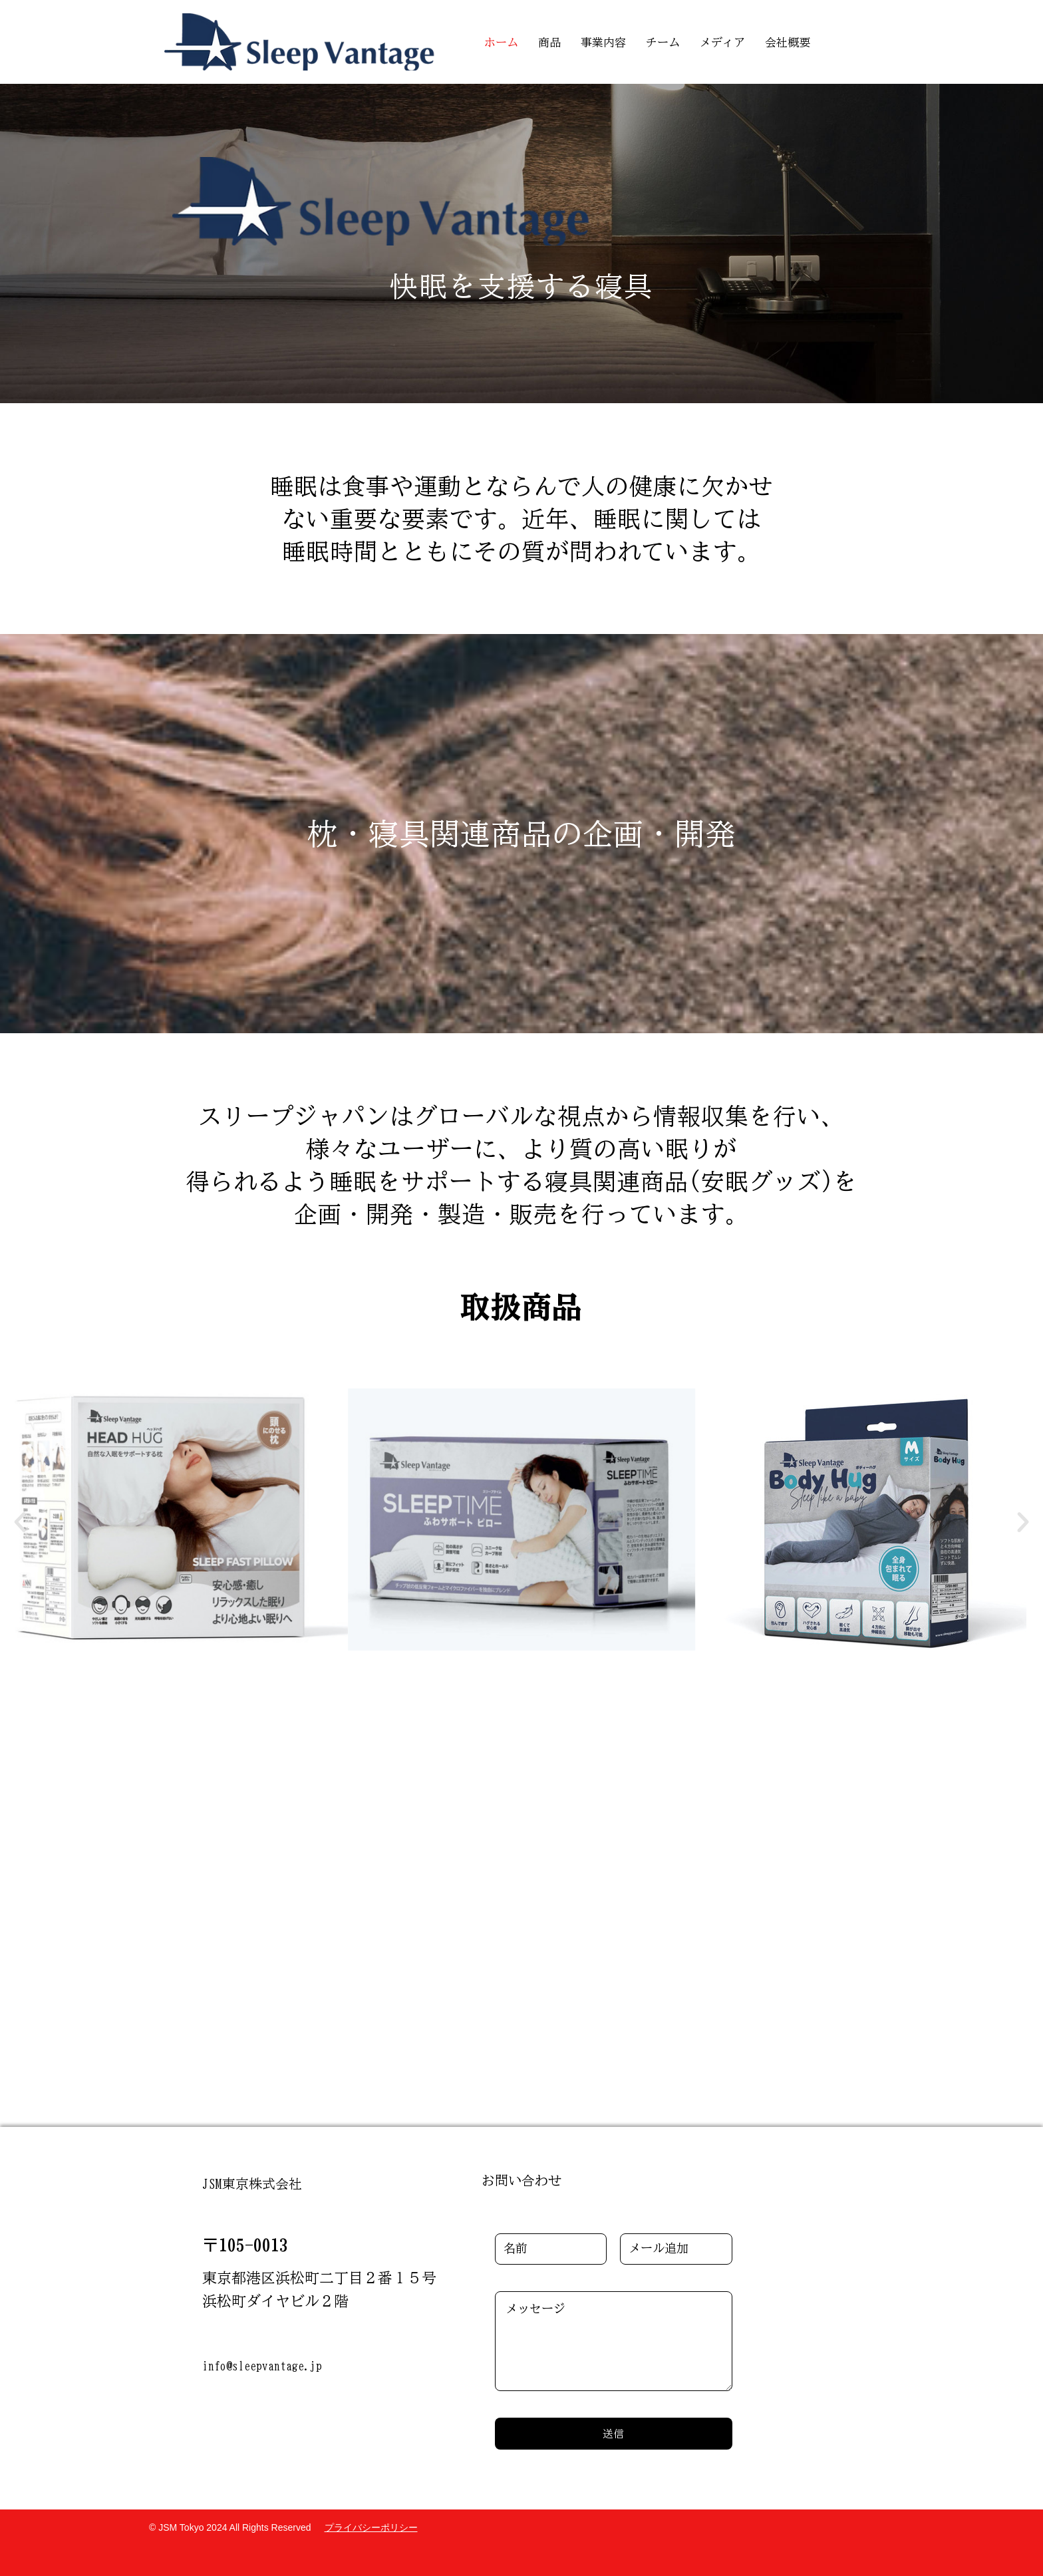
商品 (549, 42)
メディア (722, 42)
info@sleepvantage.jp (262, 2366)
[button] (20, 1522)
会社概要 (787, 42)
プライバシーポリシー (371, 2527)
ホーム (501, 42)
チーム (663, 42)
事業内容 (603, 42)
